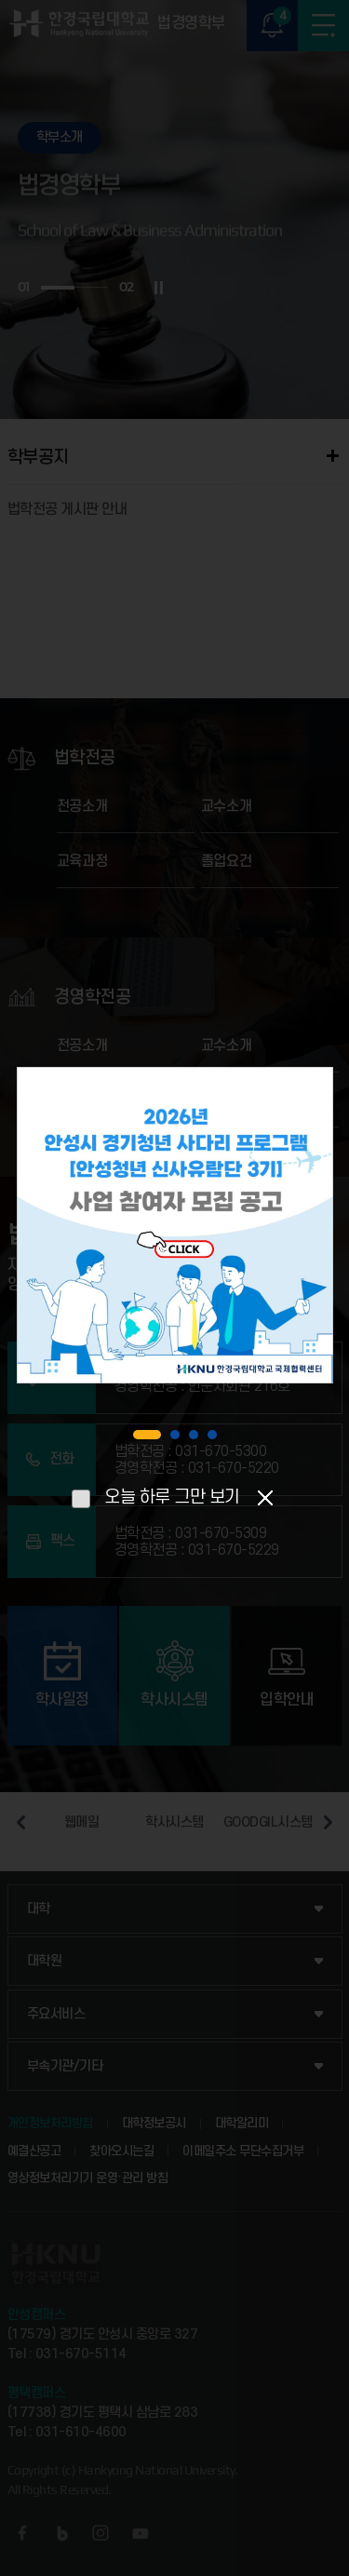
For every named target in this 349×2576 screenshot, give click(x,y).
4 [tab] (212, 1434)
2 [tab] (175, 1434)
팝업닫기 (265, 1497)
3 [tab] (193, 1434)
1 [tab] (147, 1434)
